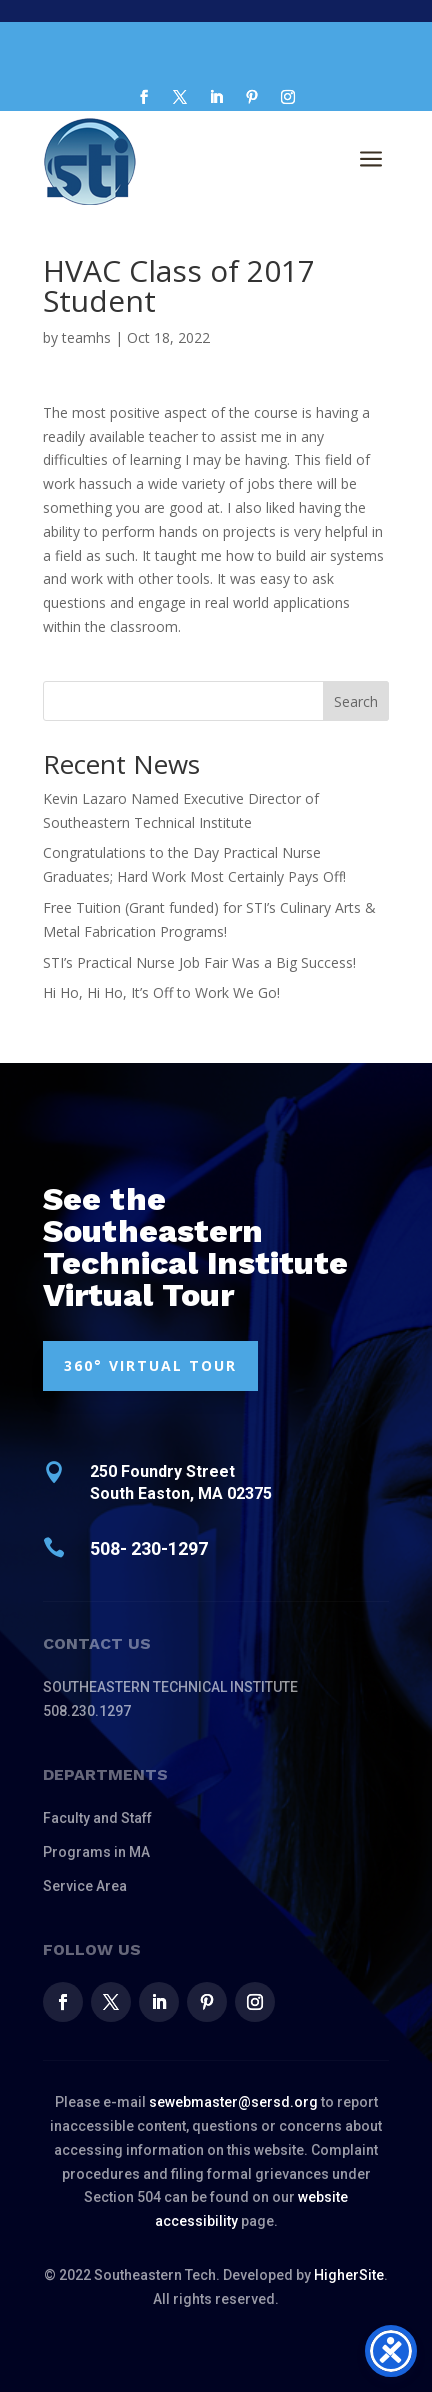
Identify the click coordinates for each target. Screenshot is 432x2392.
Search (356, 701)
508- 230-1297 (149, 1548)
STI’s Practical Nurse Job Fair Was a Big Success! (199, 962)
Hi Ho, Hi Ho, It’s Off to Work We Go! (161, 992)
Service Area (85, 1886)
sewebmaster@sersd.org (233, 2102)
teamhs (86, 337)
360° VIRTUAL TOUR (150, 1365)
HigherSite (349, 2275)
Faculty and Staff (97, 1818)
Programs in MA (96, 1852)
